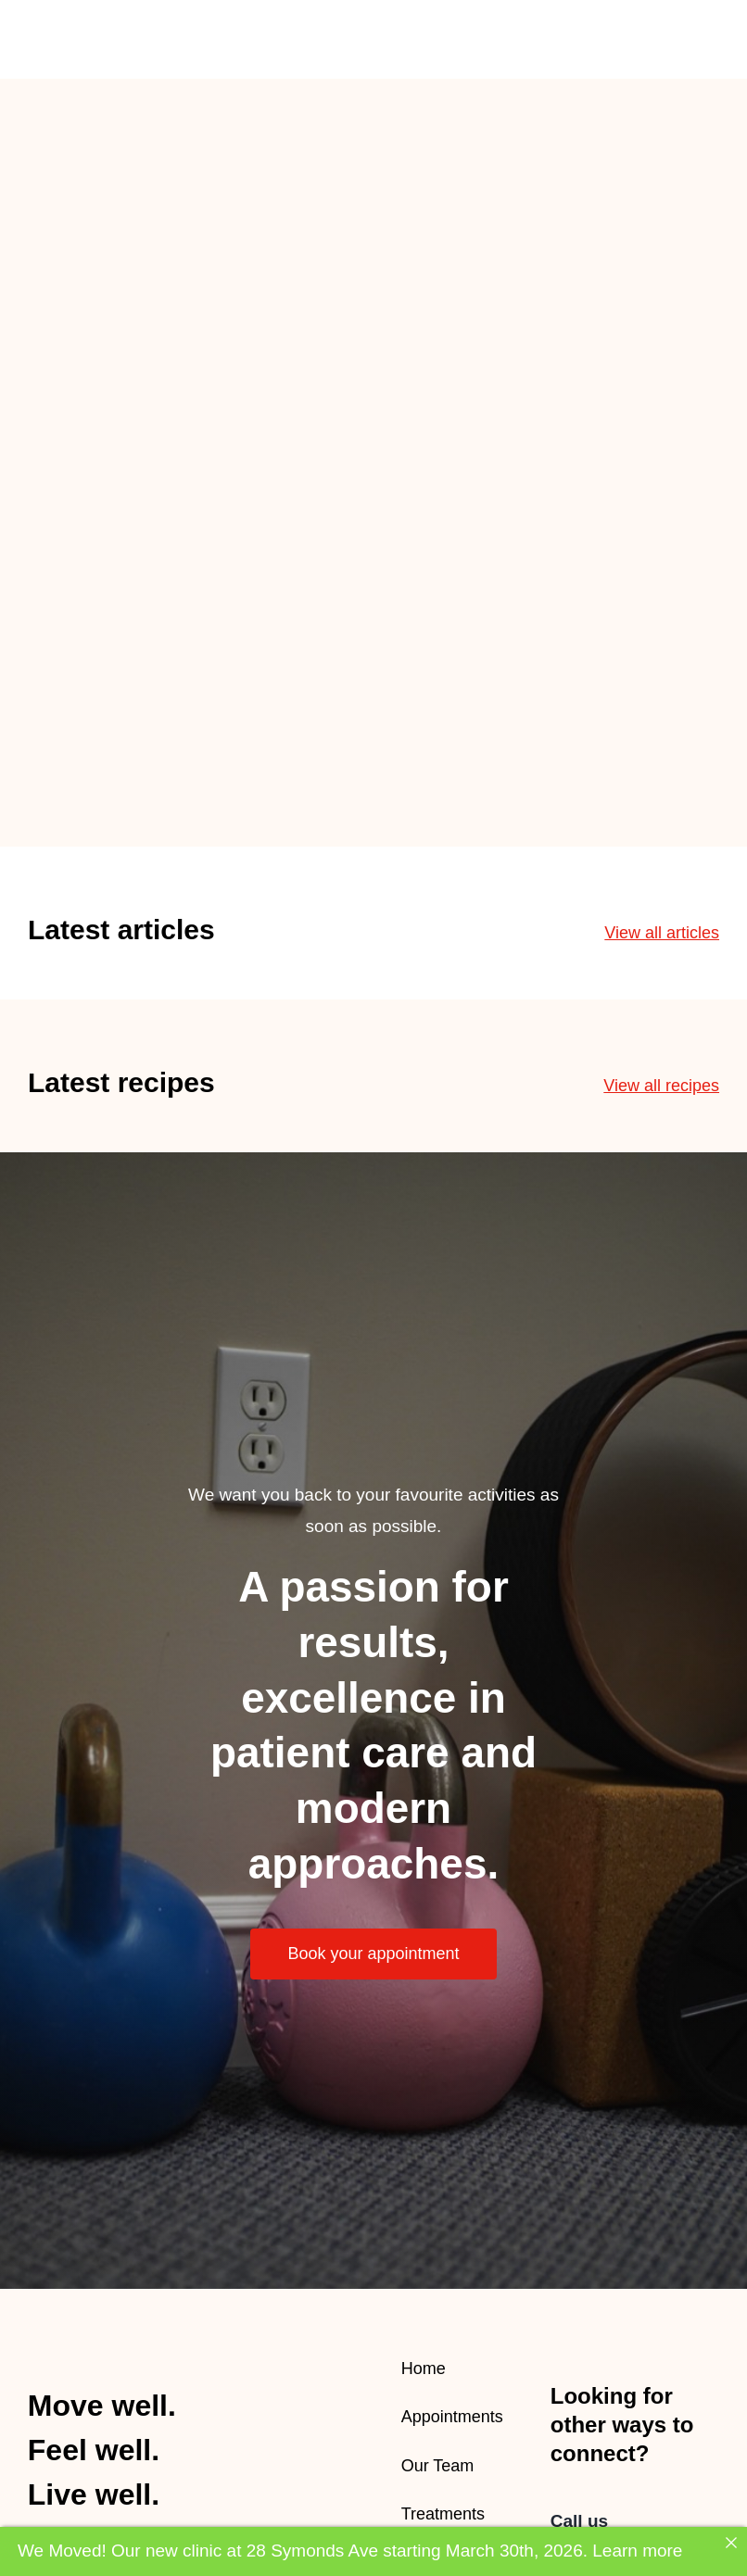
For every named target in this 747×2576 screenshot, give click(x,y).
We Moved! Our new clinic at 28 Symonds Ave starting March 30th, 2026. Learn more (350, 2550)
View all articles (661, 933)
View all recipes (661, 1085)
